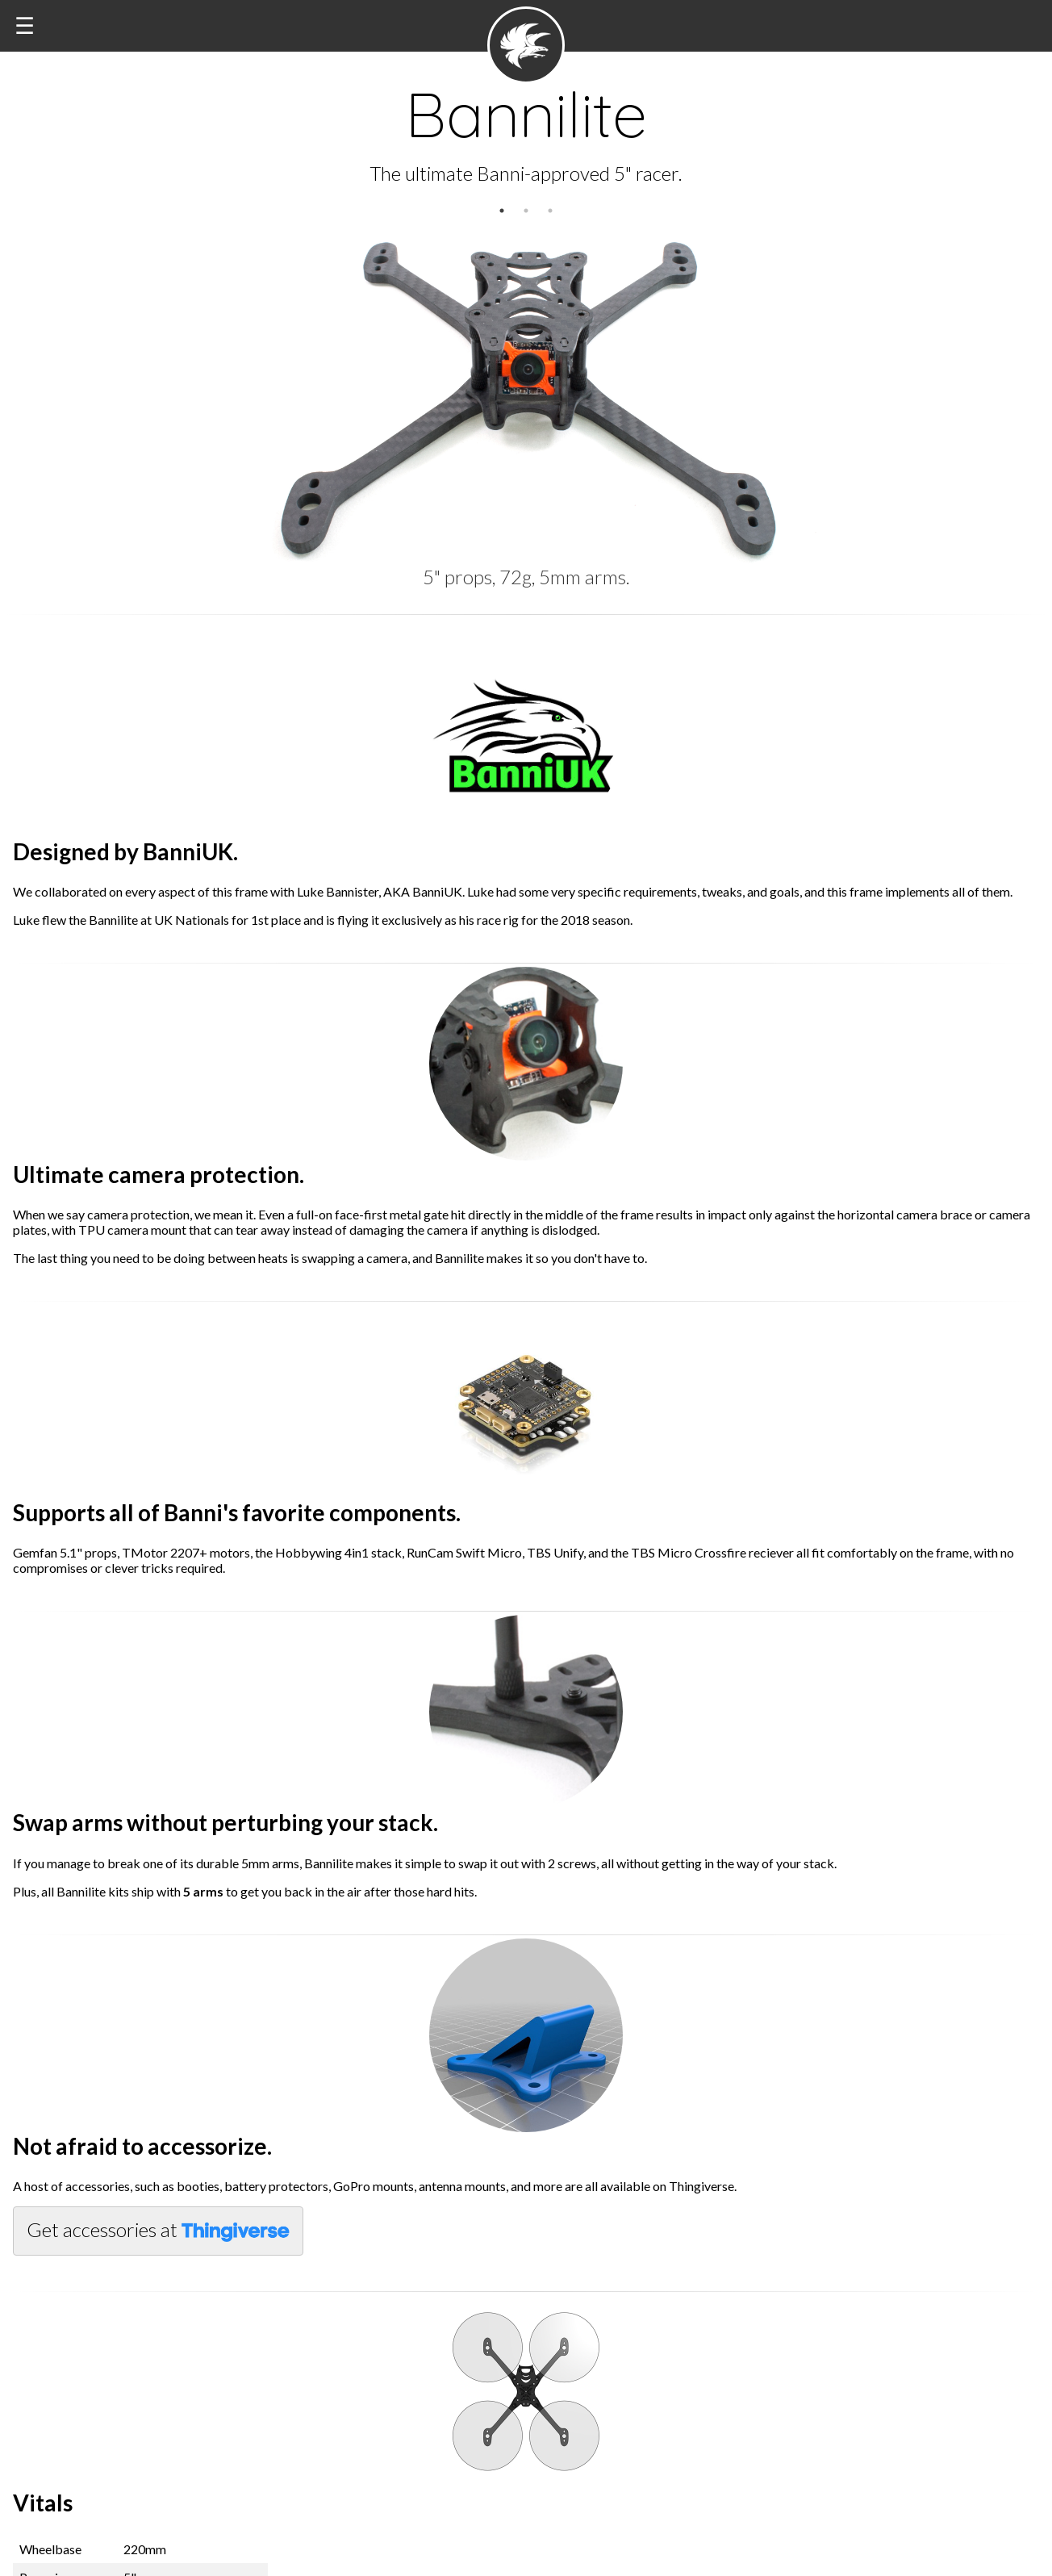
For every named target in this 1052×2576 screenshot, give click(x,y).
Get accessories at (158, 2230)
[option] (526, 386)
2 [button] (526, 211)
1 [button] (502, 211)
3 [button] (550, 211)
